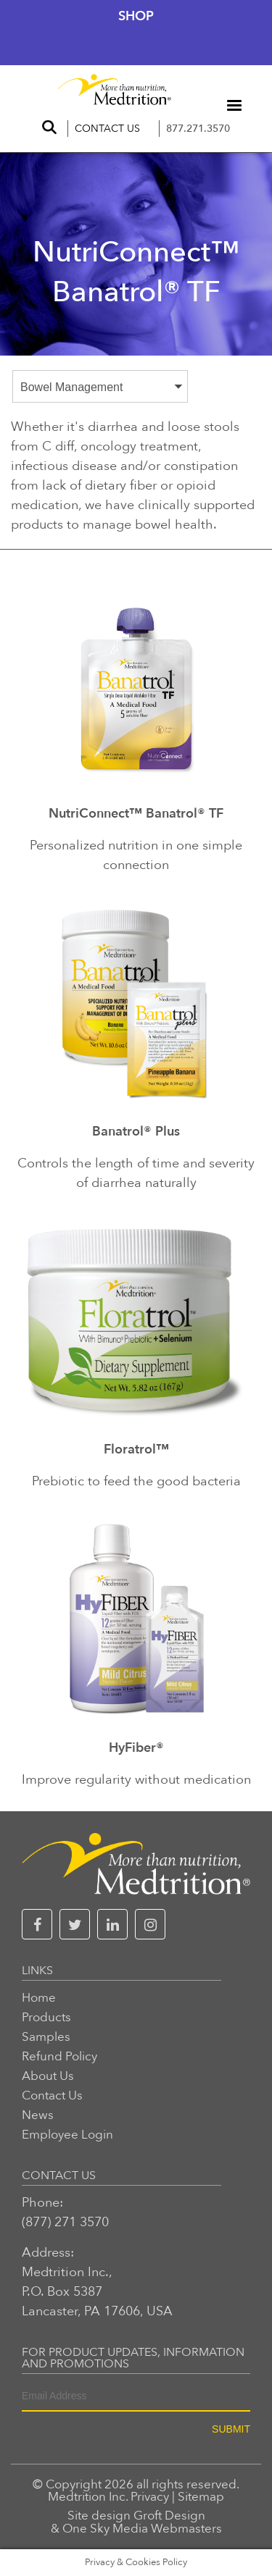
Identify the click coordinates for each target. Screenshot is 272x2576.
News (38, 2115)
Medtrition (77, 2496)
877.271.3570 (198, 128)
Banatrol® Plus (136, 1133)
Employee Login (67, 2134)
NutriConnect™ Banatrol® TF (136, 815)
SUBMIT (231, 2429)
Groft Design (169, 2515)
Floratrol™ (136, 1451)
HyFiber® (136, 1749)
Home (39, 1997)
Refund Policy (59, 2056)
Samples (46, 2037)
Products (46, 2017)
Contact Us (107, 128)
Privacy (150, 2496)
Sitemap (201, 2496)
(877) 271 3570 (65, 2222)
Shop (136, 16)
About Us (48, 2076)
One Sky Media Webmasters (142, 2528)
